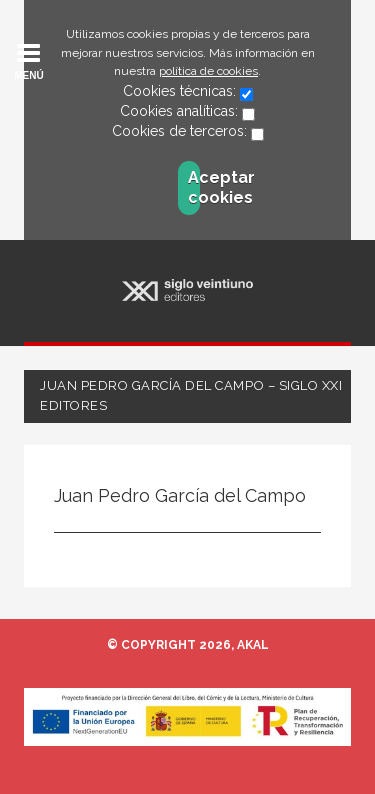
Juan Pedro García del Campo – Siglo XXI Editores (191, 395)
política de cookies (208, 71)
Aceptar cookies (194, 187)
